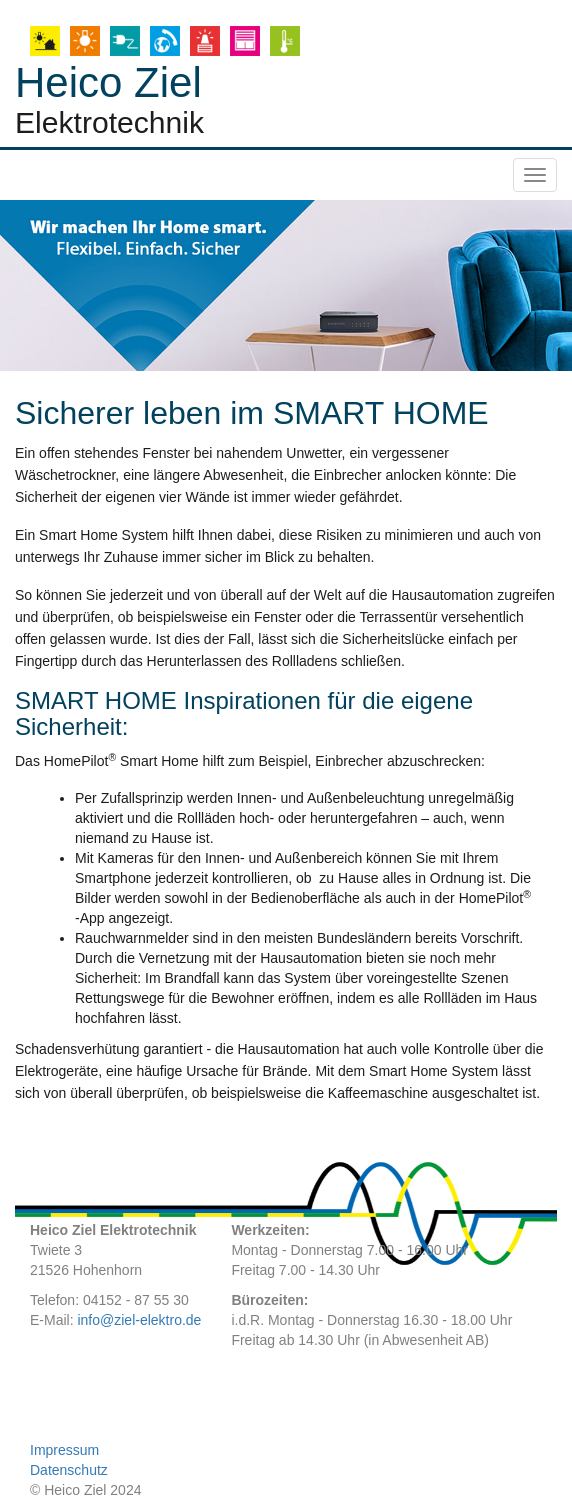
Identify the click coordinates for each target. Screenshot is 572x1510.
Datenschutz (69, 1470)
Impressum (64, 1450)
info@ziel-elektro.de (139, 1320)
